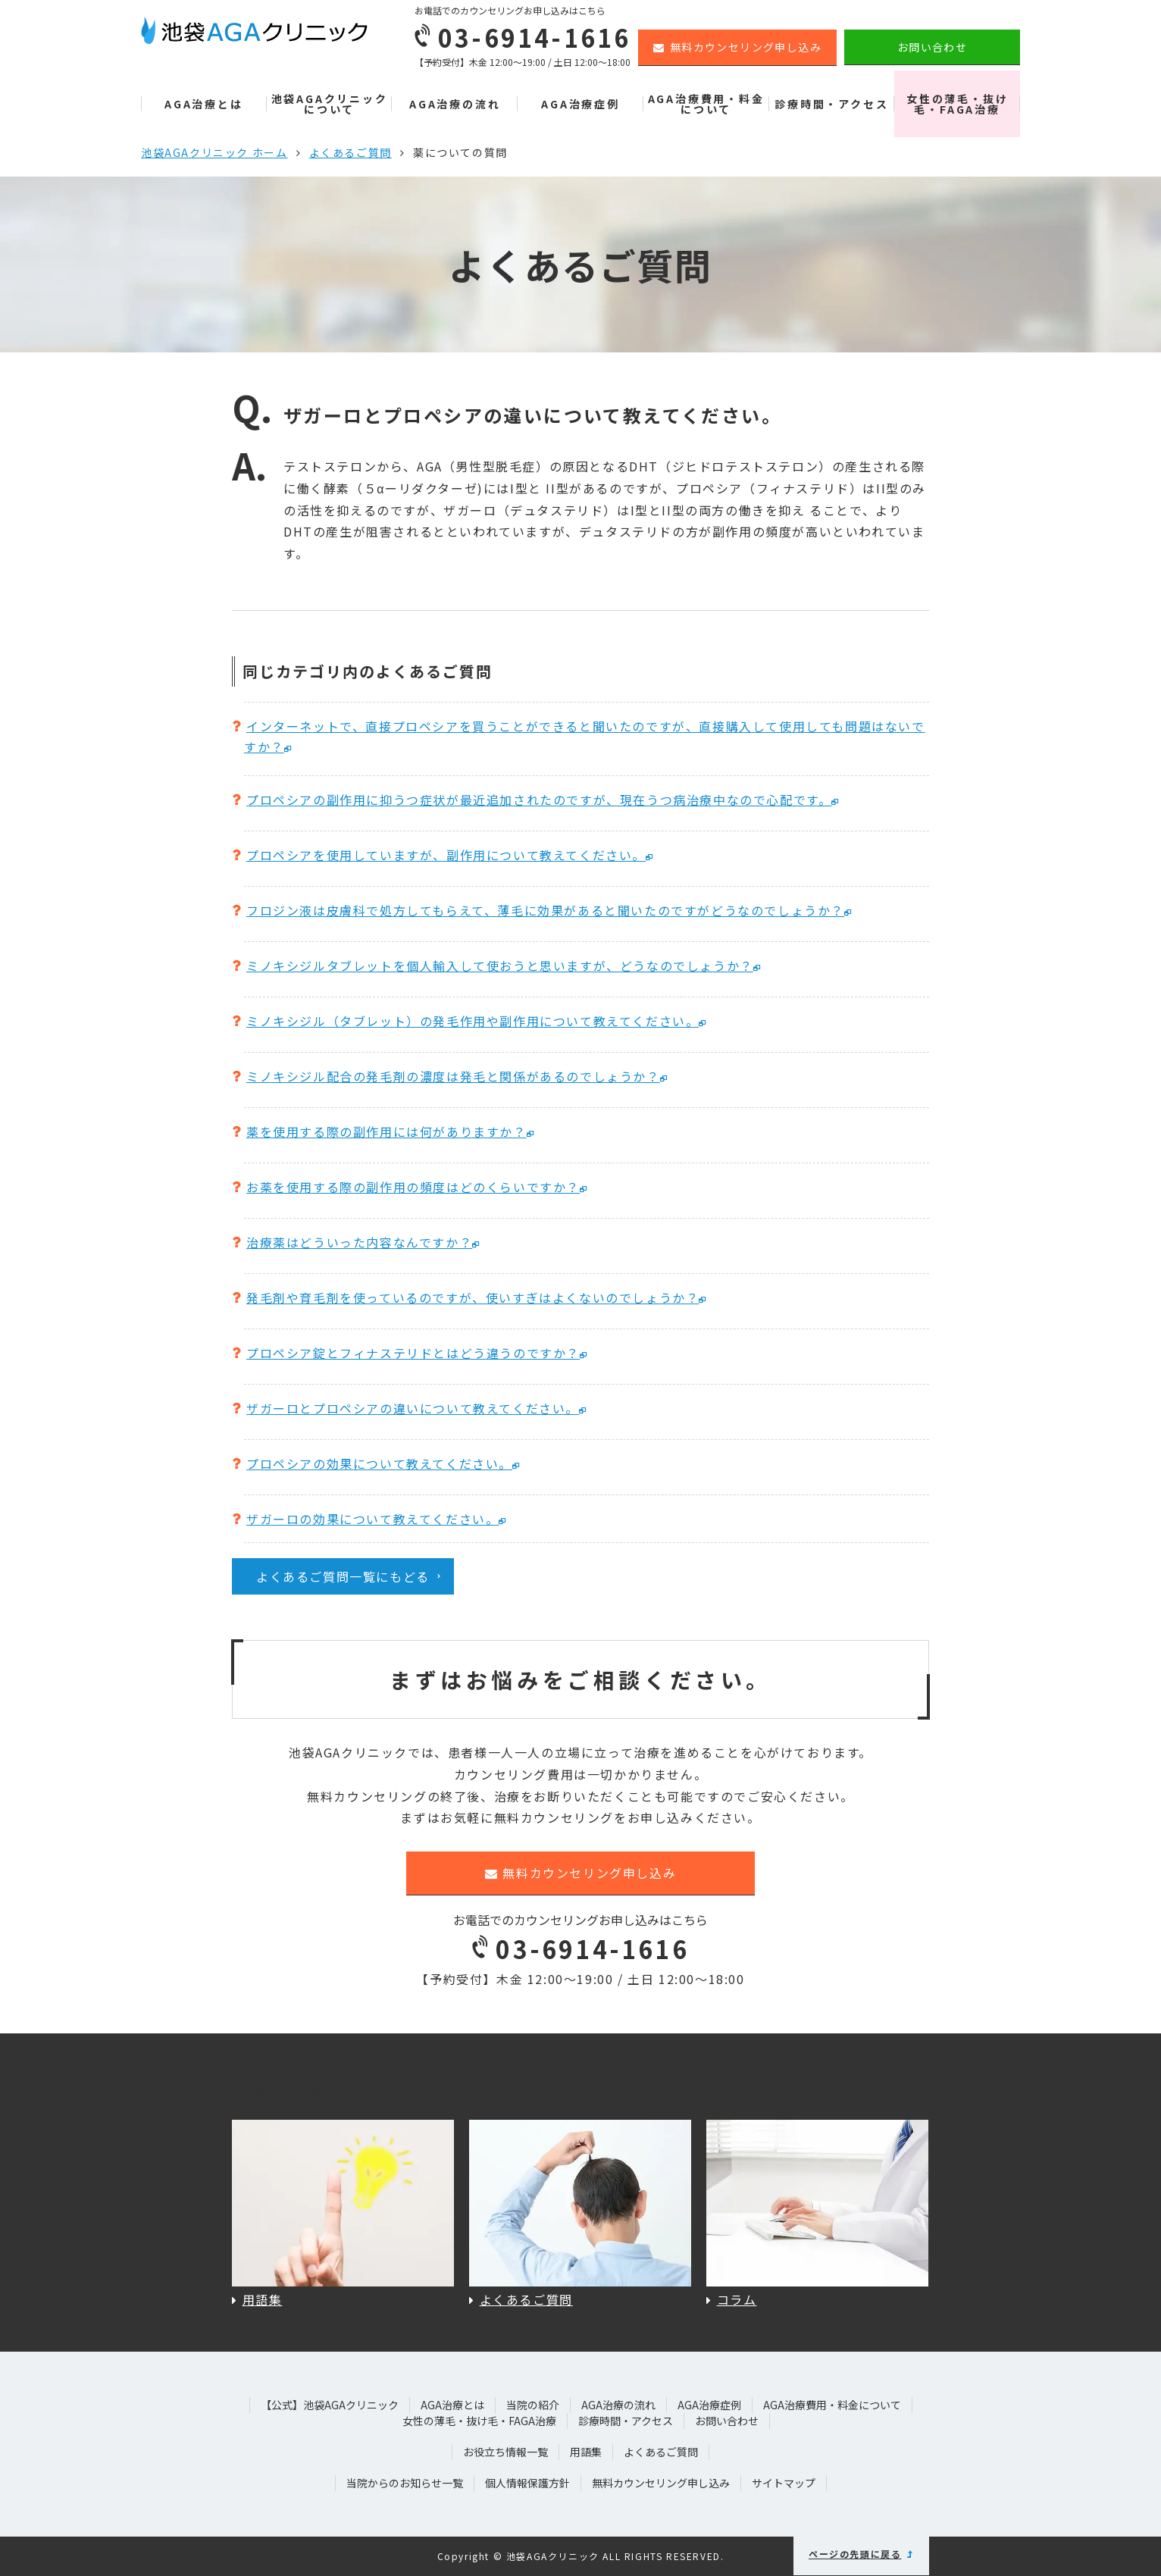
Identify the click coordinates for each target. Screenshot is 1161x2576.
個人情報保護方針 (527, 2482)
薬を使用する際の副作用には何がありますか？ (386, 1131)
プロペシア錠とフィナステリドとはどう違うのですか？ (413, 1353)
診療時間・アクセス (831, 103)
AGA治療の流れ (454, 103)
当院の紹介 (532, 2404)
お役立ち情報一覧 (505, 2451)
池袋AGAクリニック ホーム (214, 152)
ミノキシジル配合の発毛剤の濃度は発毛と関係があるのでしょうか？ (453, 1076)
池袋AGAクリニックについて (329, 104)
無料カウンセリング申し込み (737, 47)
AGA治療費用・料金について (706, 104)
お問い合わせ (932, 47)
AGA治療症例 (580, 103)
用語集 (586, 2451)
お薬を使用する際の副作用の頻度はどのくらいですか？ (413, 1187)
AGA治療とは (203, 103)
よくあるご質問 (350, 152)
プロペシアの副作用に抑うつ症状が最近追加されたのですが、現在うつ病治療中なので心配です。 (538, 799)
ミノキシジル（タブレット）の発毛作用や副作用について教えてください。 (472, 1021)
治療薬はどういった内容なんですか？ (359, 1242)
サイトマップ (783, 2482)
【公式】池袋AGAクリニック (330, 2404)
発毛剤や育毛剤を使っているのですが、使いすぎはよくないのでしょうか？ (472, 1297)
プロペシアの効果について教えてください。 (379, 1463)
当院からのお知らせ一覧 (404, 2482)
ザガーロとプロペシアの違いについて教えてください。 (412, 1408)
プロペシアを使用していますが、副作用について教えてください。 (446, 855)
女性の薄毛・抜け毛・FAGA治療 (957, 104)
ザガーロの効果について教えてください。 (372, 1519)
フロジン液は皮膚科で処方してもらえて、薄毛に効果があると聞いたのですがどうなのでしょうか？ (545, 910)
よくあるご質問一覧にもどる (343, 1576)
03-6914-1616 (580, 1948)
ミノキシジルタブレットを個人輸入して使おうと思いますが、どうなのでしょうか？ (499, 965)
